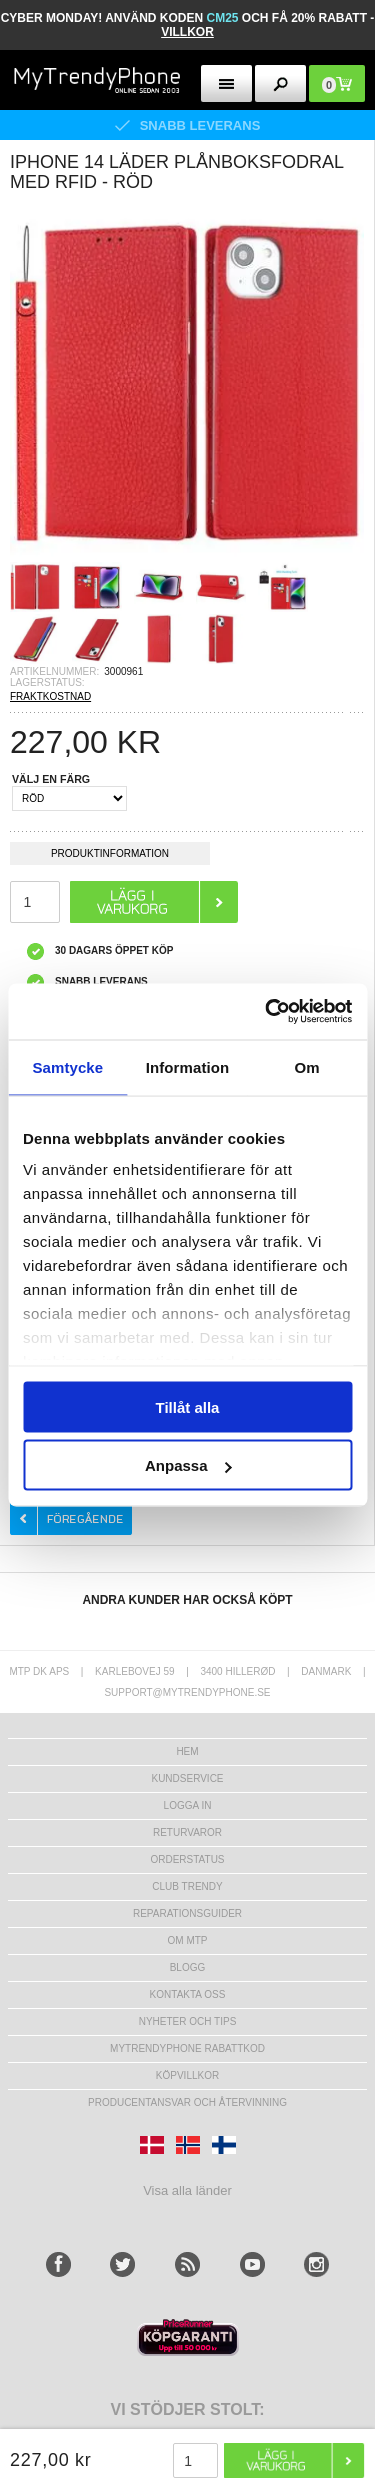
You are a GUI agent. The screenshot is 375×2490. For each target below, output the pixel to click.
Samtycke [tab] (67, 1066)
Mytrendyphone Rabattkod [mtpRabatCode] (187, 2048)
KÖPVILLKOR (187, 2075)
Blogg (188, 1967)
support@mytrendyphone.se (187, 1692)
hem (187, 1751)
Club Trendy (187, 1886)
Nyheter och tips (188, 2021)
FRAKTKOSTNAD (50, 696)
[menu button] (226, 83)
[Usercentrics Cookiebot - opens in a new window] (267, 1012)
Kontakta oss (188, 1994)
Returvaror (187, 1832)
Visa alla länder (187, 2190)
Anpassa (188, 1465)
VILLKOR (187, 32)
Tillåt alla (188, 1406)
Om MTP (188, 1940)
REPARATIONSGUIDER (187, 1913)
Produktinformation (110, 856)
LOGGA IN (188, 1805)
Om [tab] (307, 1066)
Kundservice (187, 1778)
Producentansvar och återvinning (187, 2102)
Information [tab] (188, 1066)
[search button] (280, 83)
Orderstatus (187, 1859)
